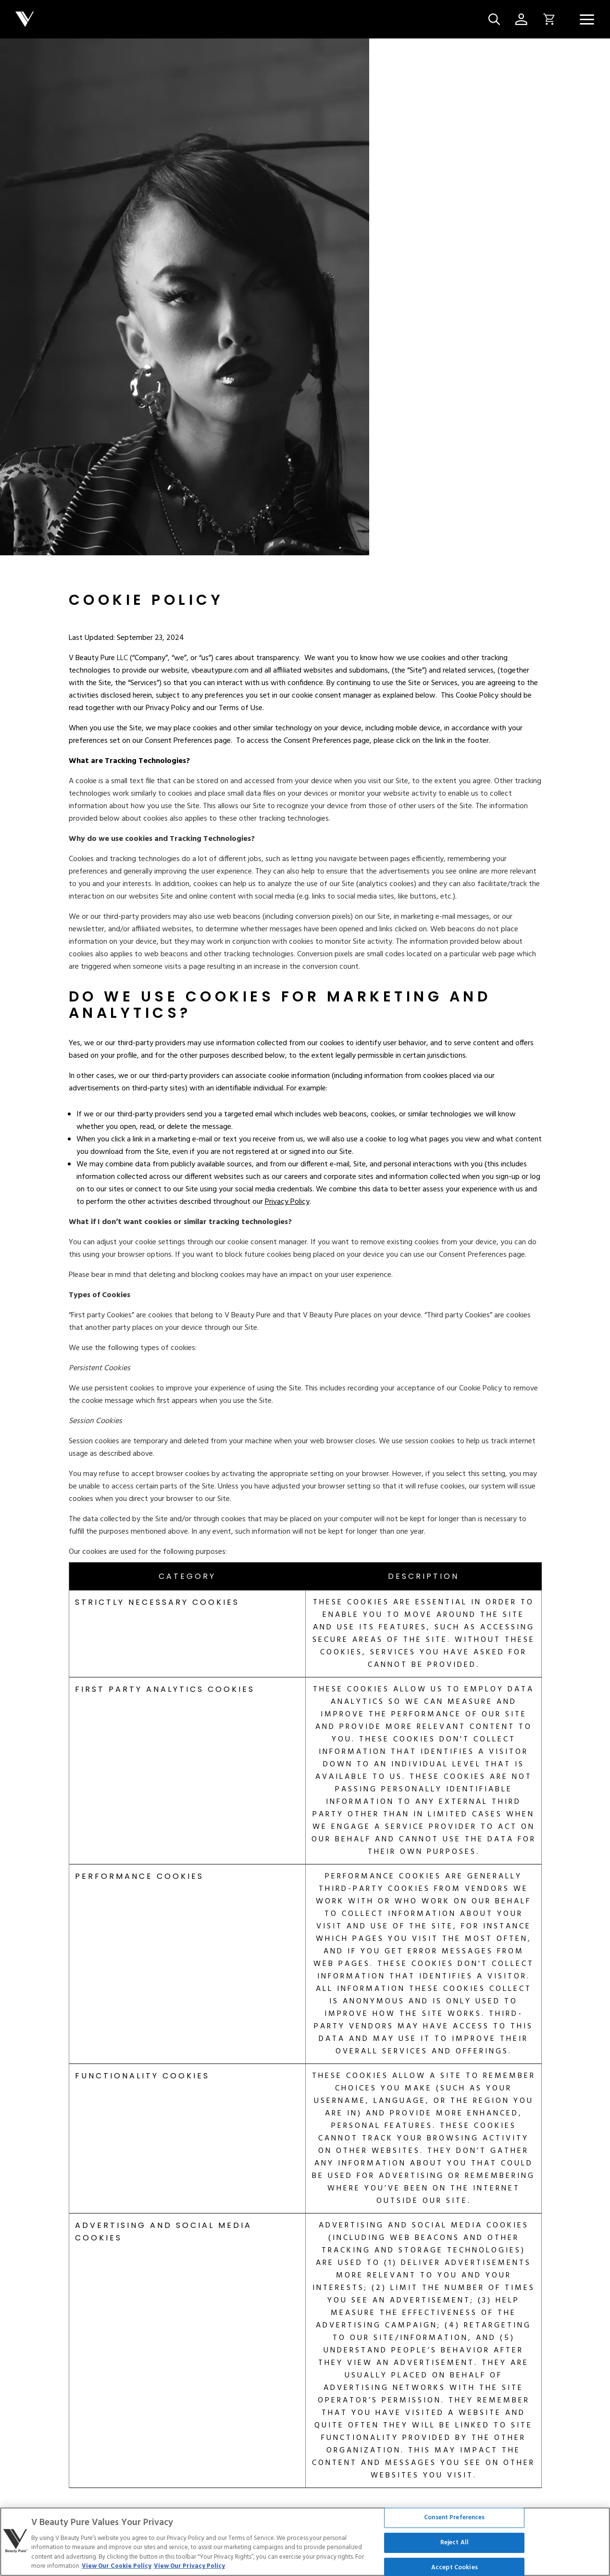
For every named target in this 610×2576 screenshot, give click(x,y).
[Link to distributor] (243, 2362)
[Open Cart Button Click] (545, 19)
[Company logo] (248, 19)
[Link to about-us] (34, 2362)
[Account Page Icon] (521, 19)
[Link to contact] (240, 2391)
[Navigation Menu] (586, 19)
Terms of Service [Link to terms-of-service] (89, 2523)
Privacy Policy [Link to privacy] (32, 2523)
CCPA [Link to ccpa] (184, 2523)
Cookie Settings (305, 2484)
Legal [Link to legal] (208, 2523)
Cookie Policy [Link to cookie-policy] (145, 2523)
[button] (586, 19)
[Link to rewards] (55, 2391)
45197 (542, 2281)
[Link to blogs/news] (425, 2362)
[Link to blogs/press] (423, 2391)
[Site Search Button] (494, 19)
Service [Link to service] (236, 2523)
